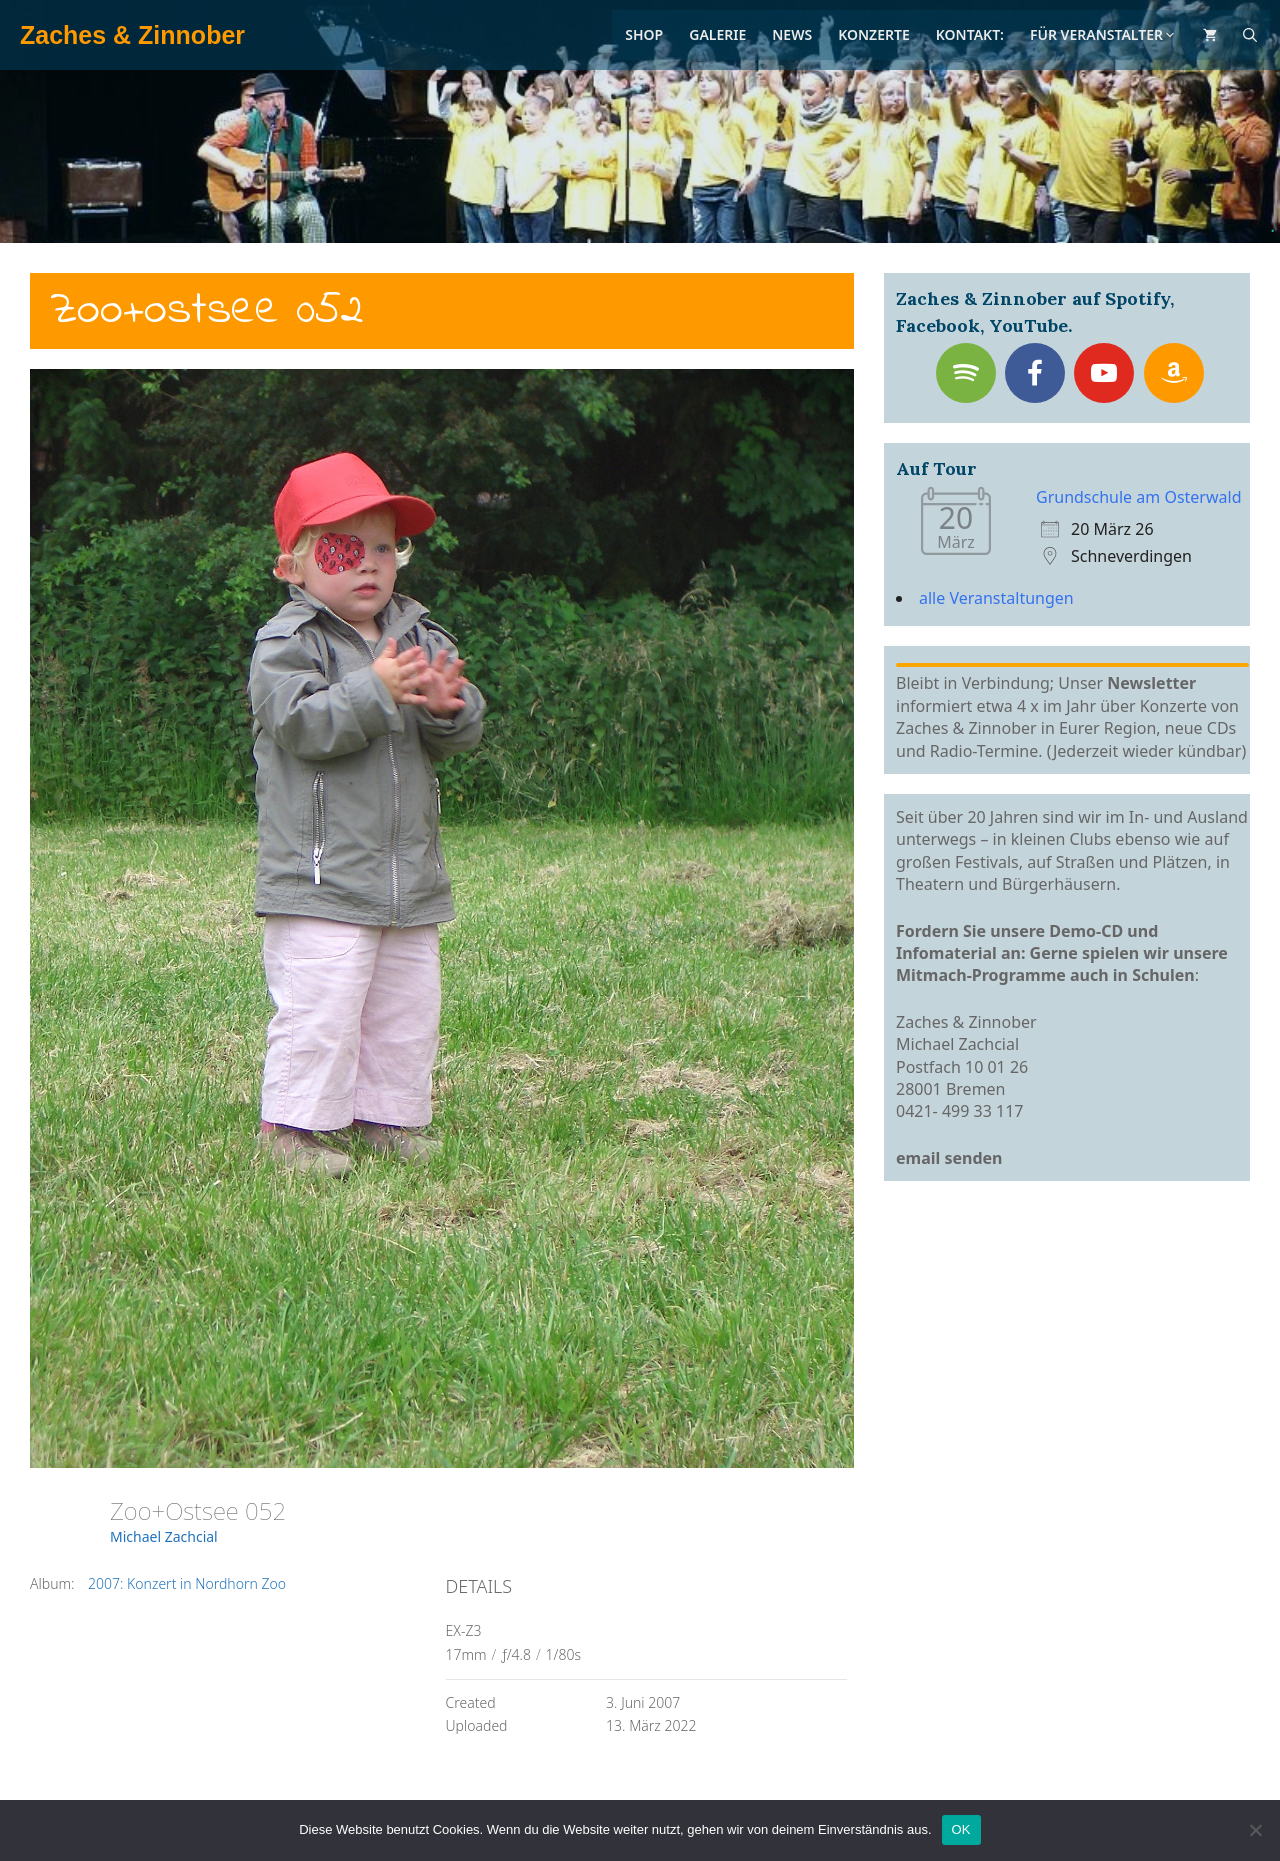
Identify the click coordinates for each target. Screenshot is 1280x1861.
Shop (644, 34)
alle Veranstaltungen (996, 598)
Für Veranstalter (1103, 34)
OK (961, 1829)
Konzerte (874, 34)
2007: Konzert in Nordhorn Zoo (187, 1583)
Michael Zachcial (164, 1536)
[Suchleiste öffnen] (1250, 35)
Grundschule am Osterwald (1139, 497)
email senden (949, 1158)
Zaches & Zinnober (132, 35)
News (792, 34)
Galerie (717, 34)
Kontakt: (970, 34)
